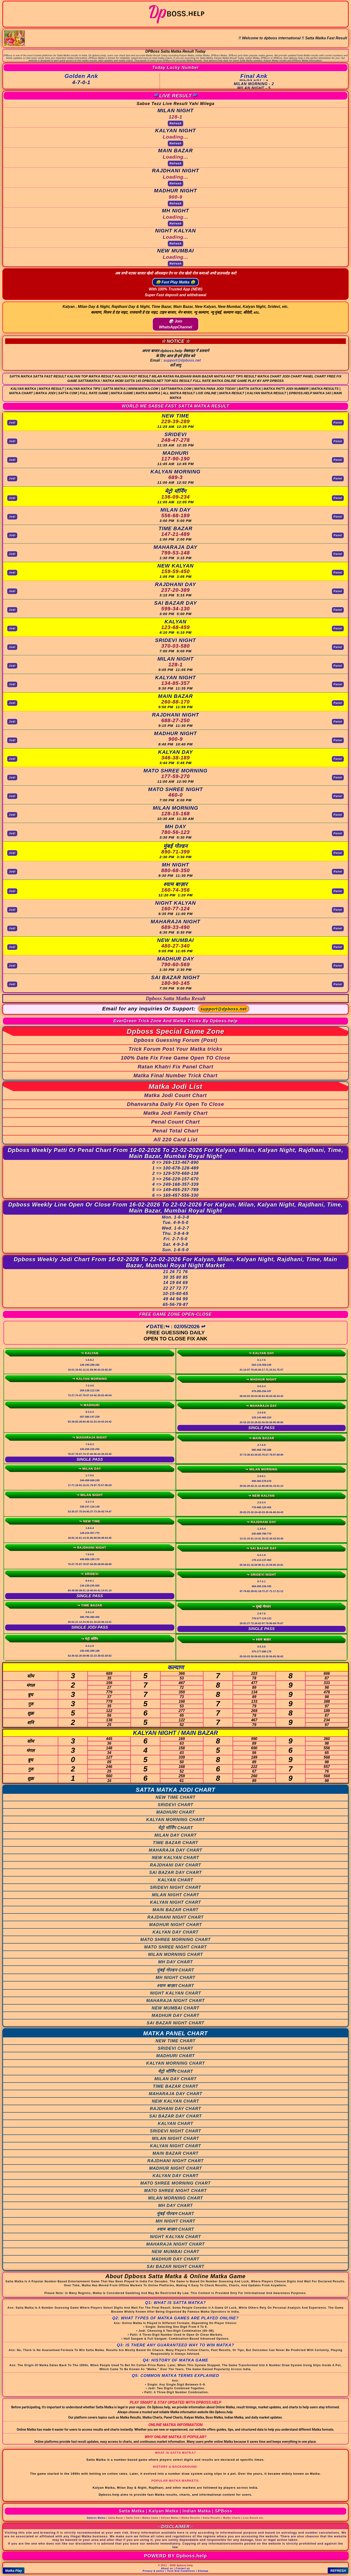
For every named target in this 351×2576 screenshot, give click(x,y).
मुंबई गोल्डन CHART (175, 1970)
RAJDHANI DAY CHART (175, 1865)
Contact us (183, 2568)
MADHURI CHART (175, 1812)
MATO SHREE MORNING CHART (175, 1939)
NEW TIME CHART (175, 1797)
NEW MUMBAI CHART (176, 2008)
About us (167, 2568)
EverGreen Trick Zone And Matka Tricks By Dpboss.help (176, 1021)
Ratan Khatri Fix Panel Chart (175, 1067)
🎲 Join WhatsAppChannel (175, 324)
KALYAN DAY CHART (175, 1932)
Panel (338, 422)
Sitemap (203, 2571)
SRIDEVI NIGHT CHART (175, 1887)
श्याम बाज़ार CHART (175, 1985)
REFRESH (338, 2571)
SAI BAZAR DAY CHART (175, 1872)
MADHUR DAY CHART (176, 2015)
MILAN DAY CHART (176, 1835)
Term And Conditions (181, 2571)
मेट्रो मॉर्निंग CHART (175, 1827)
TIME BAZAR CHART (175, 1842)
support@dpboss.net (182, 360)
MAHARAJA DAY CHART (175, 1850)
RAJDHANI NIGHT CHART (175, 1917)
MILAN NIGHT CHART (175, 1895)
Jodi (12, 422)
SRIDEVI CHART (175, 1804)
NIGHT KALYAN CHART (175, 1993)
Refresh (175, 123)
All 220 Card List (175, 1139)
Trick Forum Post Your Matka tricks (176, 1049)
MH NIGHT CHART (176, 1977)
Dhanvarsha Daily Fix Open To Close (175, 1104)
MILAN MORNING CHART (175, 1954)
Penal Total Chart (175, 1131)
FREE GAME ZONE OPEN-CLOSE (175, 1314)
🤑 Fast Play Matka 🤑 (175, 282)
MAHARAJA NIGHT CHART (175, 2000)
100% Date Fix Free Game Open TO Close (175, 1058)
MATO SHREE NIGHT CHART (175, 1947)
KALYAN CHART (175, 1880)
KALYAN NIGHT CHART (175, 1902)
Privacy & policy (153, 2571)
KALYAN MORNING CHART (175, 1819)
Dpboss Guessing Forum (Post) (175, 1040)
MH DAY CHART (175, 1962)
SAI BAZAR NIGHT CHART (175, 2023)
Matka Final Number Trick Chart (176, 1075)
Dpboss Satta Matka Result (175, 998)
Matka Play (13, 2571)
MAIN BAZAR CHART (175, 1909)
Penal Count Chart (175, 1122)
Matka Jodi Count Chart (175, 1095)
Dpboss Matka (96, 2518)
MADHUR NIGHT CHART (175, 1924)
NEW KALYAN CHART (175, 1857)
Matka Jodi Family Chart (175, 1113)
